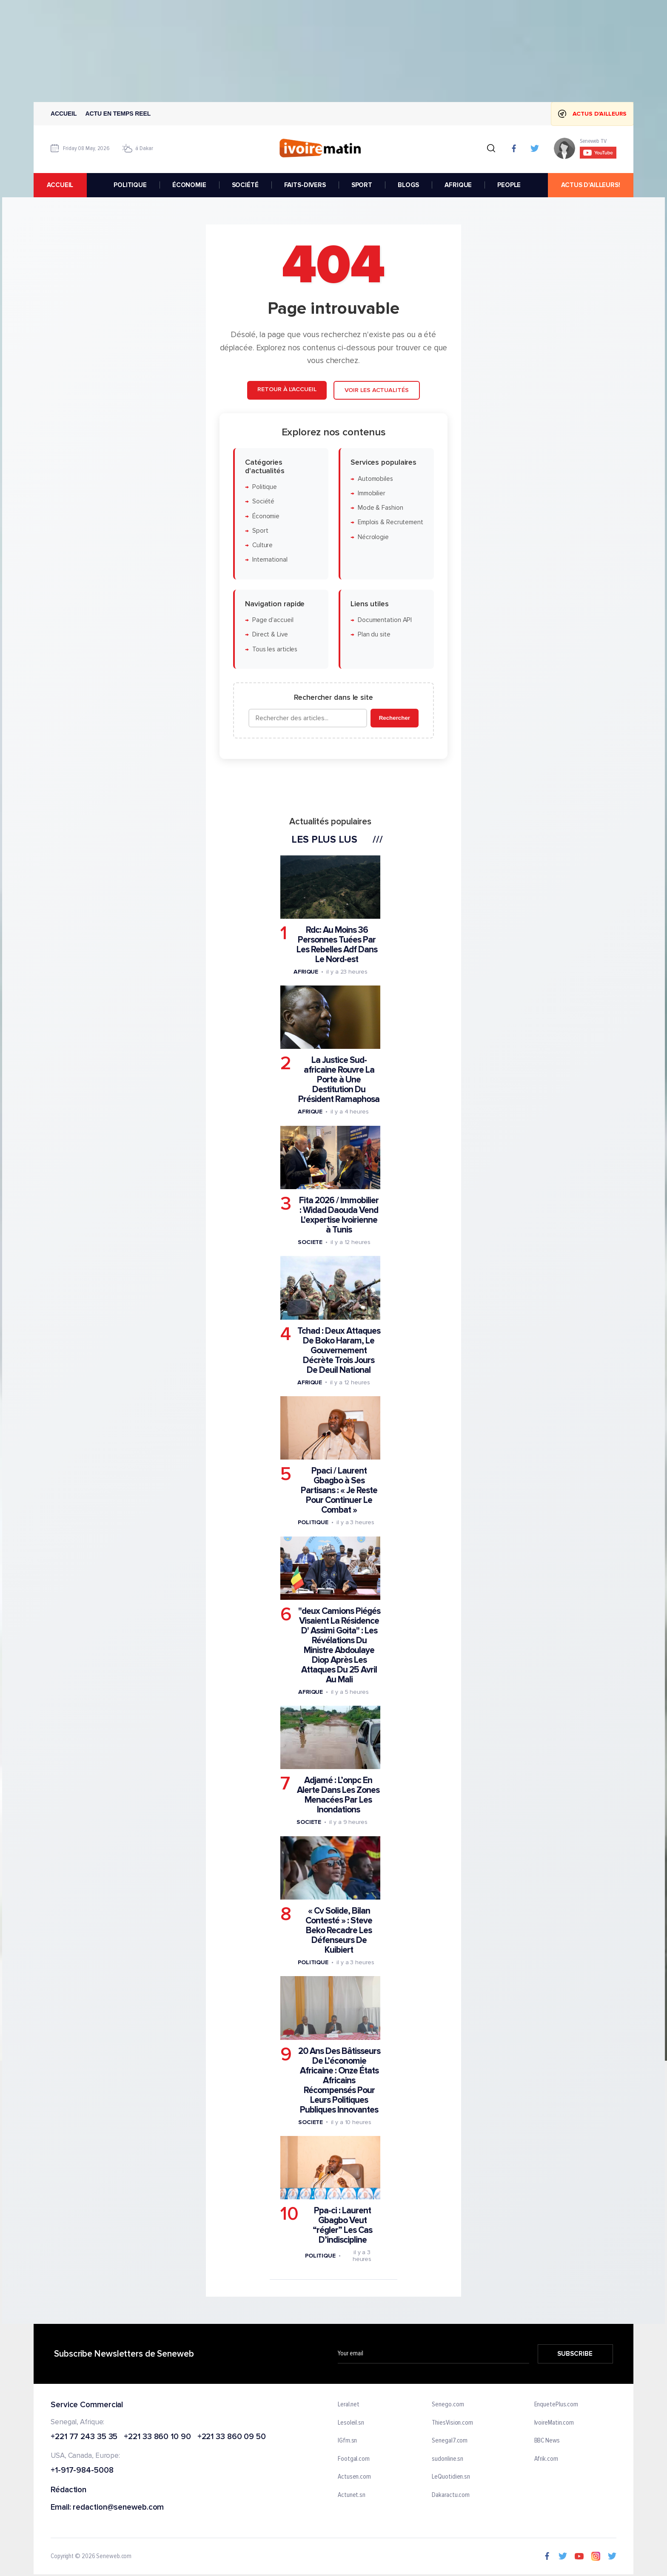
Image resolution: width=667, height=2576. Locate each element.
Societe (310, 1242)
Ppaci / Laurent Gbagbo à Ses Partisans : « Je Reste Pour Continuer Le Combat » (339, 1490)
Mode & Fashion (380, 508)
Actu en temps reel (118, 113)
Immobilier (371, 493)
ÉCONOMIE (189, 185)
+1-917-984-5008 (82, 2470)
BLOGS (408, 185)
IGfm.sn (347, 2441)
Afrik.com (546, 2458)
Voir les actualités (377, 390)
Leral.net (348, 2404)
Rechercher (394, 718)
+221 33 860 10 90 (157, 2436)
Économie (265, 516)
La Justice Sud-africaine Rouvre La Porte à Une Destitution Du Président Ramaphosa (338, 1079)
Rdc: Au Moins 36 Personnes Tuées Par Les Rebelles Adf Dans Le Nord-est (336, 944)
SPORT (361, 185)
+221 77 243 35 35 (84, 2436)
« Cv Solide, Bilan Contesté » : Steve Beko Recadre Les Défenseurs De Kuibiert (338, 1930)
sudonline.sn (447, 2458)
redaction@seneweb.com (118, 2507)
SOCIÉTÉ (245, 185)
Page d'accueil (273, 620)
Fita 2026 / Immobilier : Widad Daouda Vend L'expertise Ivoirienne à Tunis (339, 1215)
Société (263, 501)
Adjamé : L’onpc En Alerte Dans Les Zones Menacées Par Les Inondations (338, 1795)
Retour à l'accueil (286, 389)
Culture (262, 545)
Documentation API (385, 620)
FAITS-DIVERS (305, 185)
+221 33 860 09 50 (231, 2436)
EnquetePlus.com (556, 2404)
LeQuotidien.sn (451, 2477)
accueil (60, 185)
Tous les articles (274, 649)
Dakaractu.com (451, 2495)
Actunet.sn (351, 2495)
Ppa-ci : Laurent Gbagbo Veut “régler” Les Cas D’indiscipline (342, 2225)
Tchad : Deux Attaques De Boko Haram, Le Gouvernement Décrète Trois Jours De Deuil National (338, 1350)
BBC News (547, 2441)
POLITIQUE (130, 185)
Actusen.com (354, 2477)
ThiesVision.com (452, 2422)
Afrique (306, 971)
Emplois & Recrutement (390, 522)
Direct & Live (270, 635)
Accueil (64, 113)
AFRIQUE (458, 185)
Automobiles (375, 478)
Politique (264, 487)
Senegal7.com (449, 2441)
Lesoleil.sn (351, 2422)
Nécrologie (373, 537)
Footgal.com (354, 2458)
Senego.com (448, 2404)
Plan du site (374, 635)
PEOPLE (509, 185)
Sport (260, 530)
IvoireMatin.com (554, 2422)
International (270, 560)
